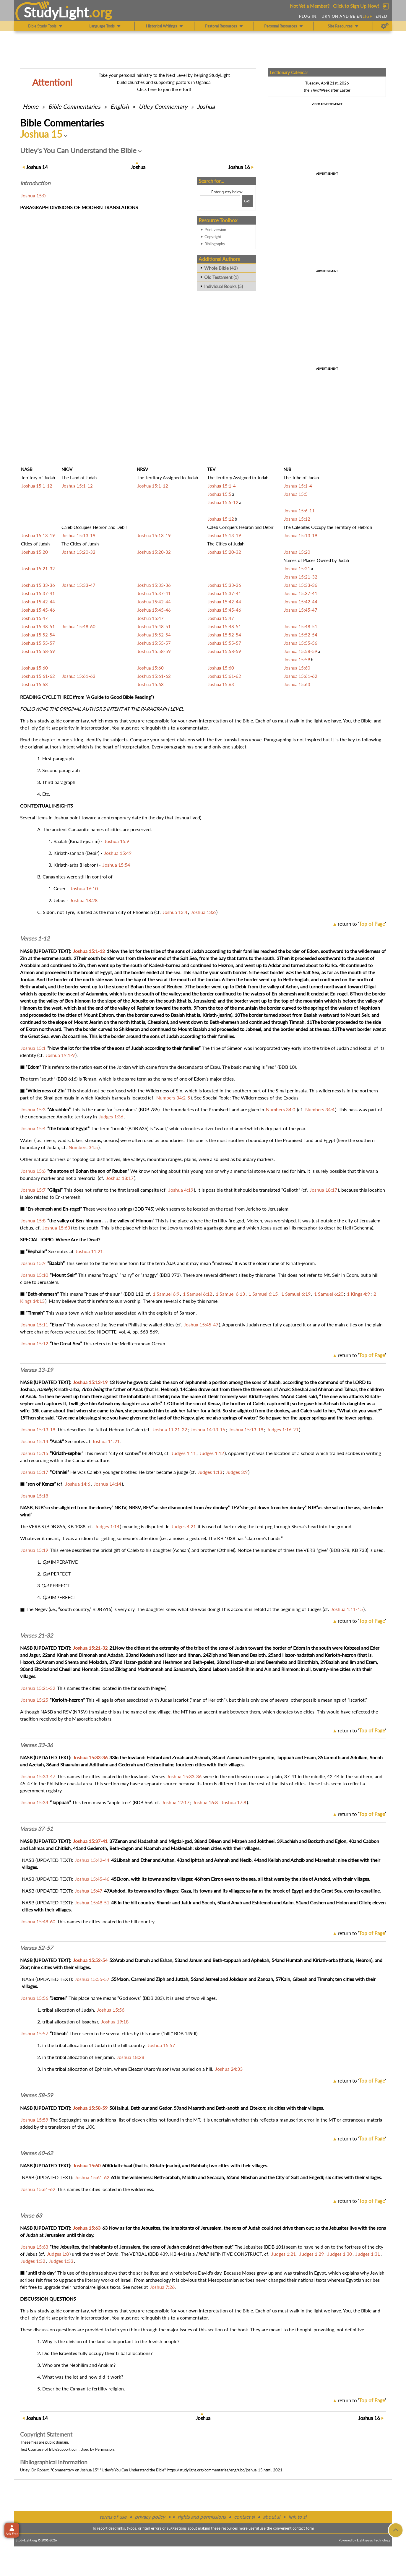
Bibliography (214, 243)
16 (239, 167)
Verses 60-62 (36, 2153)
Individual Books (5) (223, 286)
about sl (271, 2517)
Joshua (206, 106)
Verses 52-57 (36, 1948)
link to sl (297, 2517)
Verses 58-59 (36, 2095)
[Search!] (247, 201)
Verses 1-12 (35, 938)
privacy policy (150, 2517)
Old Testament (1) (221, 277)
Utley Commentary (163, 106)
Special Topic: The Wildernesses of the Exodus (250, 1097)
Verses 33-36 (36, 1745)
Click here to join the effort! (164, 89)
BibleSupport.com (64, 2449)
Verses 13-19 (36, 1370)
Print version (215, 229)
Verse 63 (31, 2215)
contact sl (244, 2517)
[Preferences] (385, 26)
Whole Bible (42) (221, 268)
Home (30, 106)
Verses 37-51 (36, 1828)
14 (37, 167)
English (119, 106)
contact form (303, 2528)
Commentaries (74, 106)
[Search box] (220, 201)
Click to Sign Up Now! (356, 6)
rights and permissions (202, 2517)
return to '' (362, 924)
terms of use (113, 2517)
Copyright (212, 236)
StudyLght (56, 12)
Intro (35, 183)
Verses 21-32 (36, 1635)
